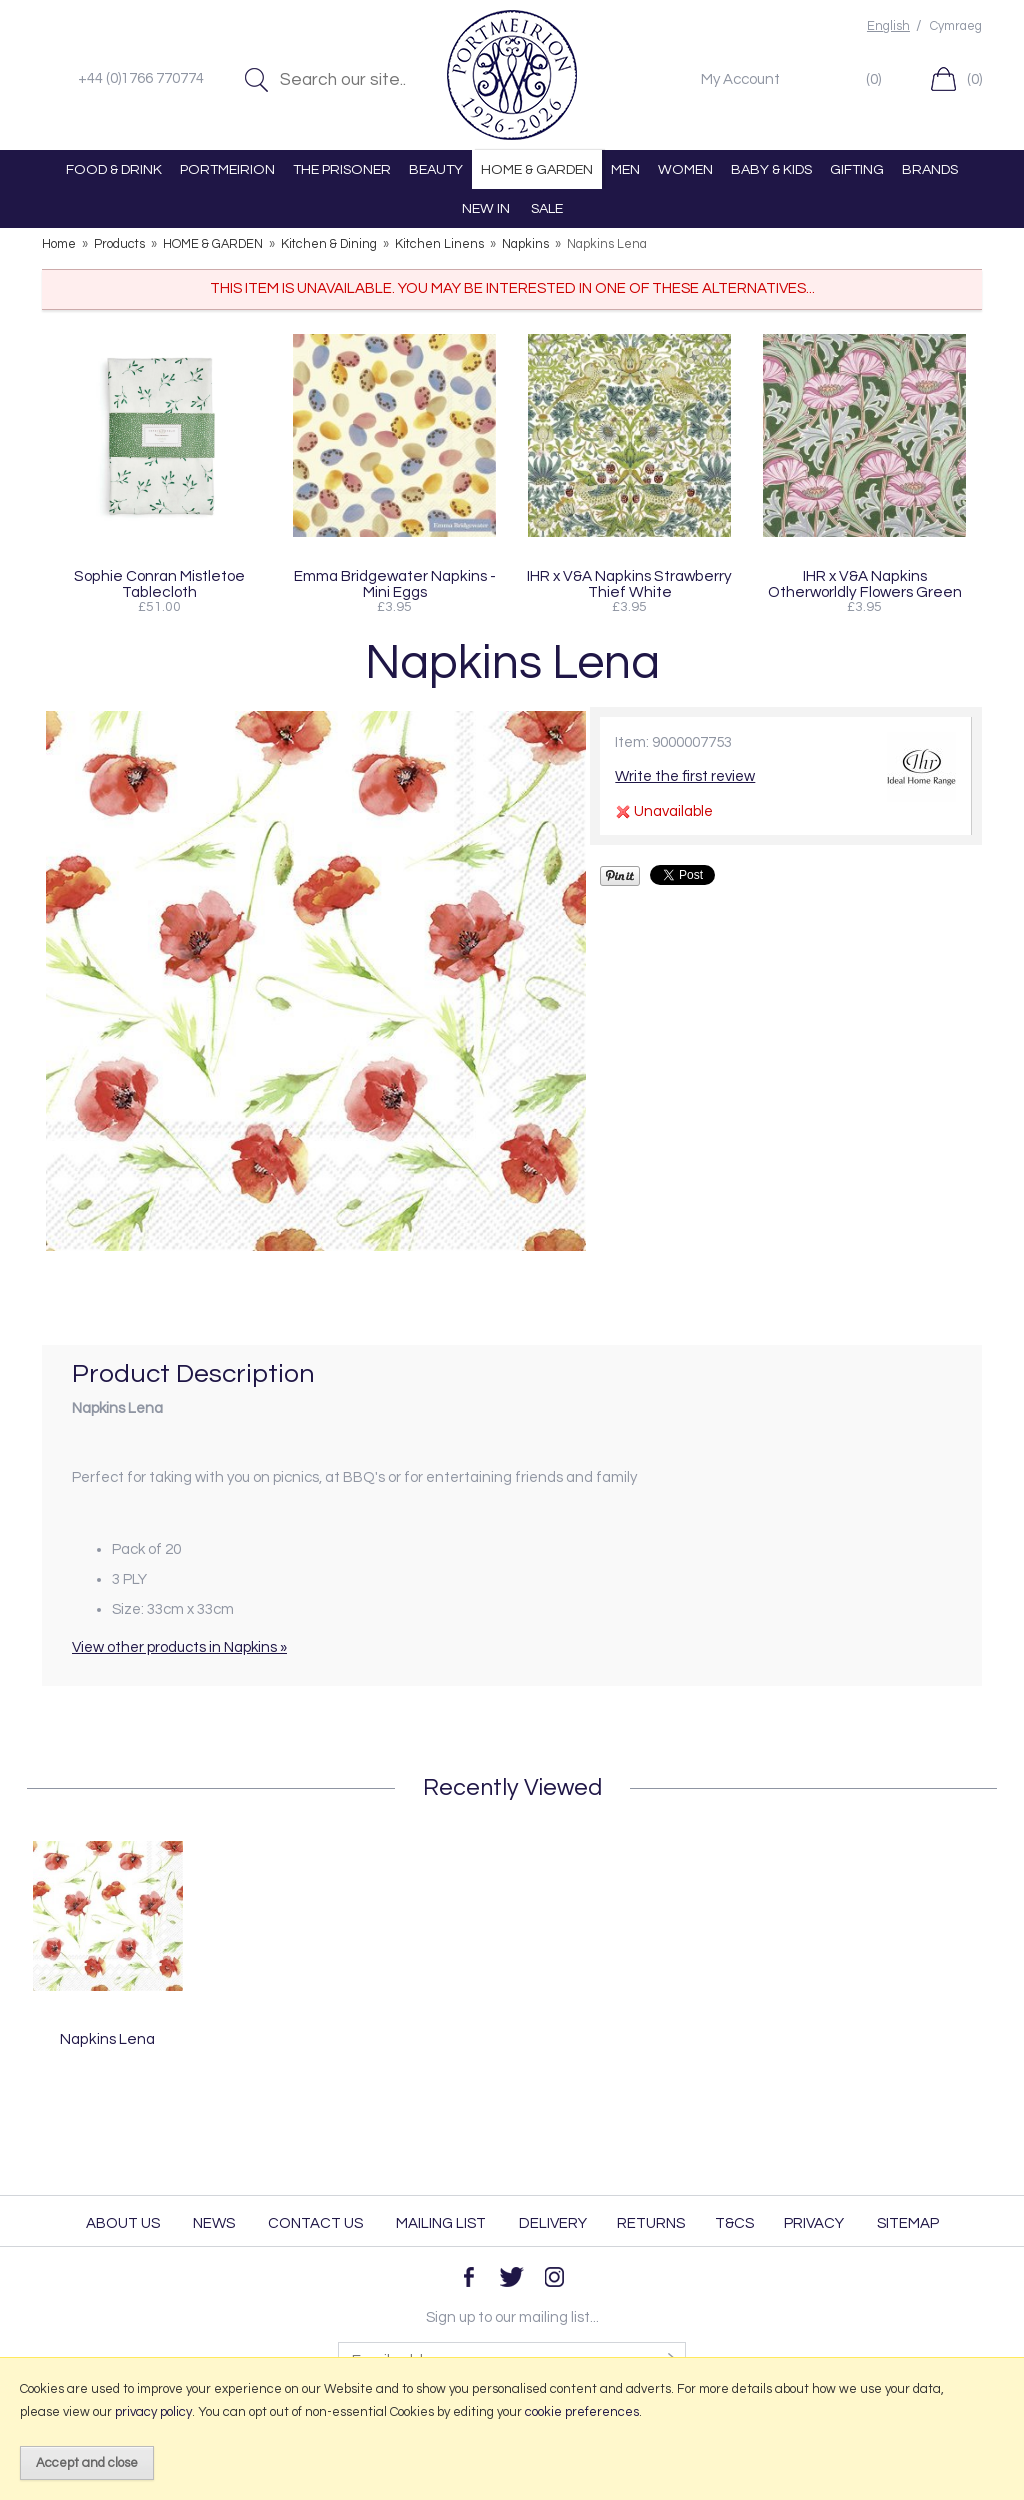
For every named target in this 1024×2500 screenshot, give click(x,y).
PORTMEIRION (227, 169)
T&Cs (734, 2223)
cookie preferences (582, 2412)
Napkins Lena (107, 2039)
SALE (547, 208)
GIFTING (857, 169)
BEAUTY (436, 169)
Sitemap (908, 2223)
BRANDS (930, 169)
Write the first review (685, 776)
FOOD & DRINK (114, 169)
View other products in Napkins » (179, 1647)
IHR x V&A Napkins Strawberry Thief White (629, 584)
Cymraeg (956, 26)
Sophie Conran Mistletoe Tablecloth (159, 584)
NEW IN (486, 208)
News (214, 2223)
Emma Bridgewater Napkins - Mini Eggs (395, 584)
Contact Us (315, 2223)
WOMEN (685, 169)
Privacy (814, 2223)
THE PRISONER (342, 169)
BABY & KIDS (771, 169)
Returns (651, 2223)
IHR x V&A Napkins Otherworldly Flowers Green (865, 584)
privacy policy (153, 2412)
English (888, 26)
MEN (625, 169)
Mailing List (441, 2223)
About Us (123, 2223)
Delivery (553, 2223)
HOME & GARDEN (537, 169)
